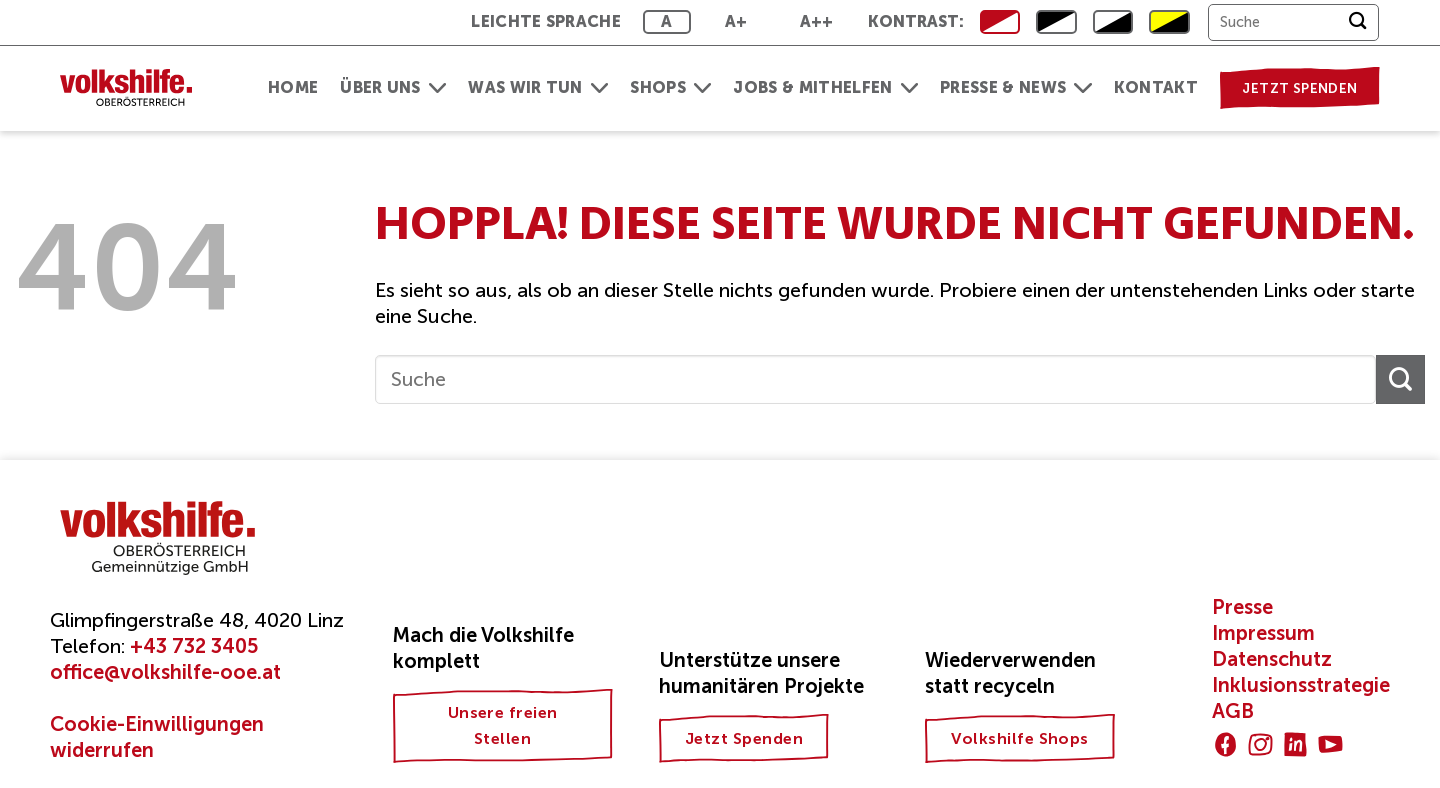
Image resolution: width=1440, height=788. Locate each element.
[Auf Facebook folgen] (1225, 744)
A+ (736, 21)
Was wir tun (538, 87)
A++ (817, 21)
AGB (1233, 711)
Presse (1242, 607)
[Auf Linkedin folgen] (1295, 744)
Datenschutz (1272, 659)
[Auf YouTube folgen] (1330, 744)
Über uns (393, 87)
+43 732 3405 (194, 646)
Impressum (1263, 633)
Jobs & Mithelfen (825, 87)
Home (293, 87)
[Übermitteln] (1357, 22)
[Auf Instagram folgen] (1260, 744)
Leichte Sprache (546, 21)
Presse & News (1016, 87)
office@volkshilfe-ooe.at (165, 672)
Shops (670, 87)
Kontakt (1156, 87)
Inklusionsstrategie (1301, 685)
